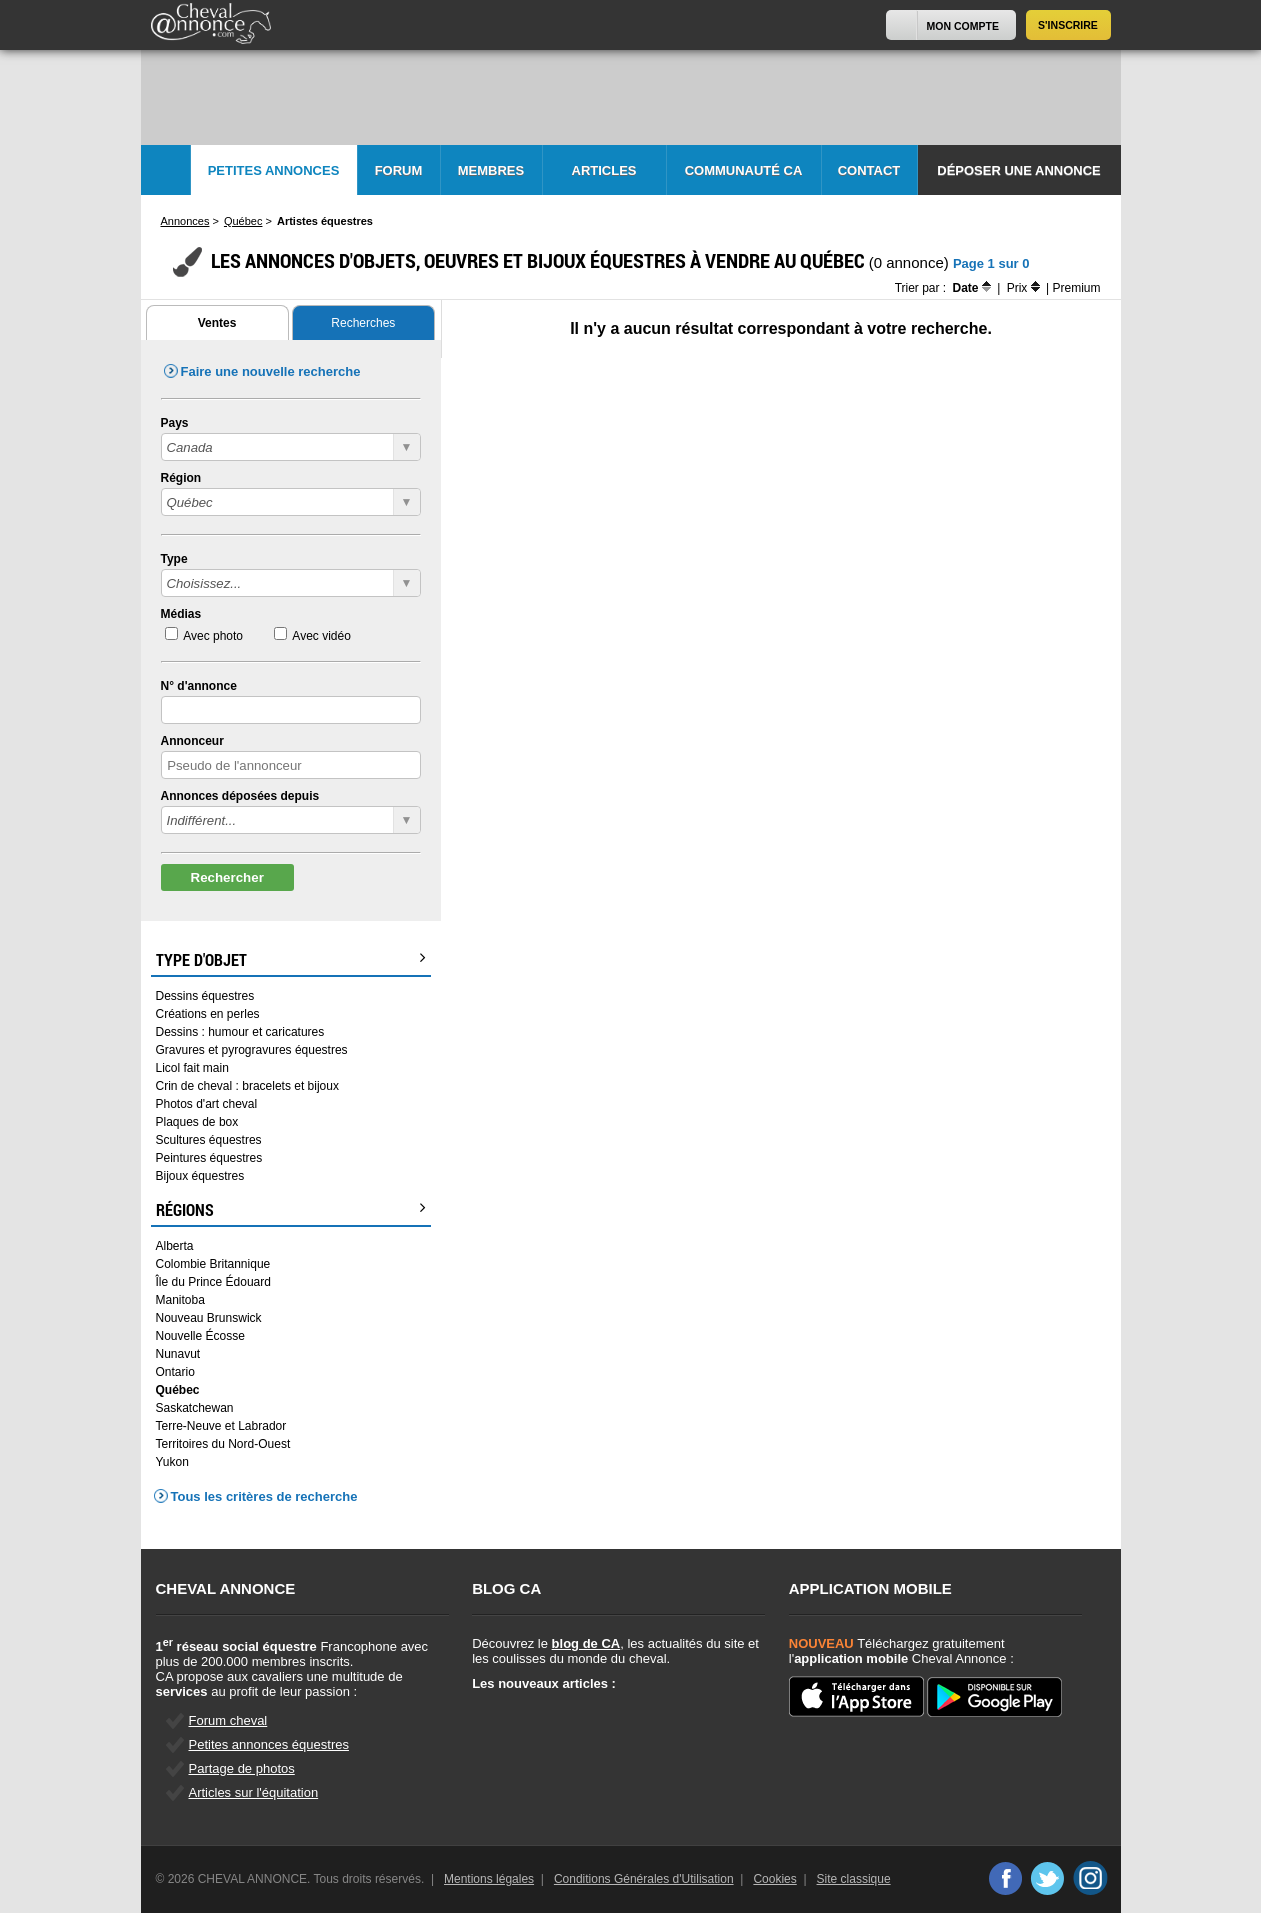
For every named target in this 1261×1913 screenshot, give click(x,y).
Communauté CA (744, 170)
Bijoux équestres (200, 1176)
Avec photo (213, 636)
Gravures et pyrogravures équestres (252, 1050)
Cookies (774, 1879)
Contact (869, 170)
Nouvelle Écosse (200, 1336)
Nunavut (178, 1354)
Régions (291, 1210)
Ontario (175, 1372)
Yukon (172, 1462)
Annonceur (192, 741)
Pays (175, 423)
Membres (491, 170)
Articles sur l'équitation (254, 1792)
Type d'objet (291, 960)
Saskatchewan (195, 1408)
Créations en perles (208, 1014)
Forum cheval (228, 1720)
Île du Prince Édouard (213, 1282)
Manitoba (180, 1300)
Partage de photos (242, 1768)
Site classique (854, 1879)
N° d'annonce (199, 686)
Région (181, 478)
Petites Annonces (274, 170)
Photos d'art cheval (207, 1104)
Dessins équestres (205, 996)
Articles (604, 170)
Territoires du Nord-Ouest (223, 1444)
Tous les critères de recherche (264, 1496)
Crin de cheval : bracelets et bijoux (247, 1086)
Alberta (175, 1246)
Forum (399, 170)
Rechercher (227, 877)
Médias (181, 614)
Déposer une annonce (1018, 170)
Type (174, 559)
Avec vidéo (321, 636)
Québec (178, 1390)
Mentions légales (489, 1879)
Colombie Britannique (213, 1264)
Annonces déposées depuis (240, 796)
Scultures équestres (209, 1140)
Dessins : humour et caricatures (240, 1032)
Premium (1076, 288)
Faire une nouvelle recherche (271, 371)
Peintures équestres (209, 1158)
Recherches (363, 323)
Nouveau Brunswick (209, 1318)
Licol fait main (192, 1068)
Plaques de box (197, 1122)
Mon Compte (963, 26)
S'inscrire (1068, 25)
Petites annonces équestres (269, 1744)
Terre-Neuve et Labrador (221, 1426)
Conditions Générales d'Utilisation (644, 1879)
